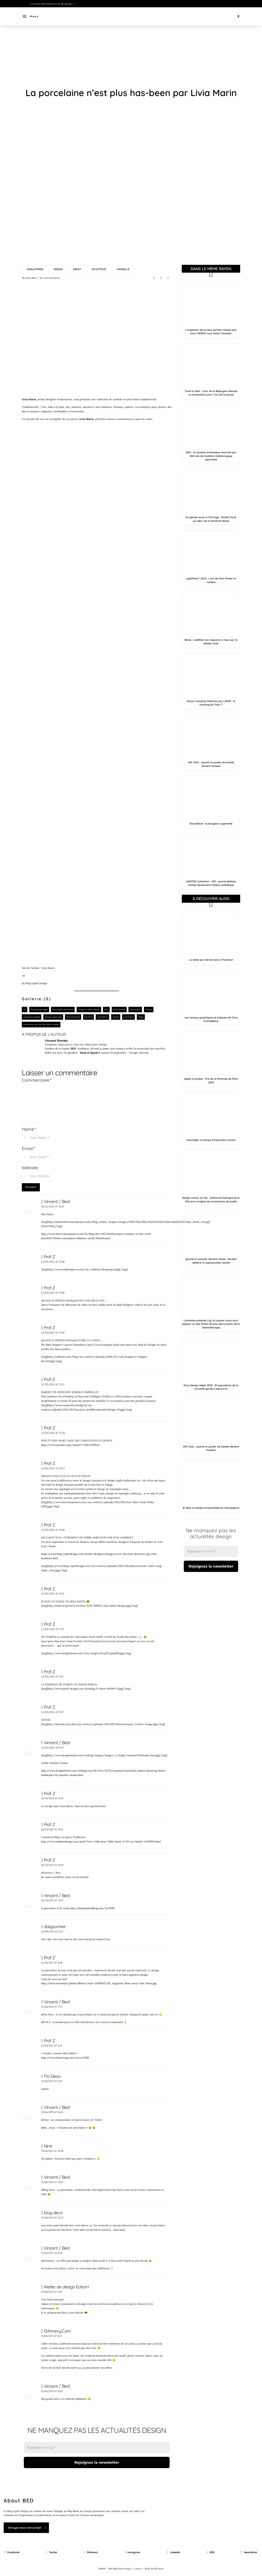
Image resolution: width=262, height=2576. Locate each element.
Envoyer (30, 1187)
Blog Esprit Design (36, 983)
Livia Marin (48, 968)
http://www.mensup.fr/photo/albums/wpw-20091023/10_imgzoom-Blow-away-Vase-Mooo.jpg (98, 1983)
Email (28, 1148)
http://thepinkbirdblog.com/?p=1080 (92, 1908)
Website (30, 1167)
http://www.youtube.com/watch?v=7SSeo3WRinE (70, 1445)
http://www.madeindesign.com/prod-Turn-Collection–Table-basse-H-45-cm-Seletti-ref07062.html (101, 1841)
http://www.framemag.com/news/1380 (65, 2057)
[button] (30, 16)
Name (29, 1129)
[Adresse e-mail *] (97, 2447)
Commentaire (36, 1080)
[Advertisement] (131, 56)
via (23, 975)
